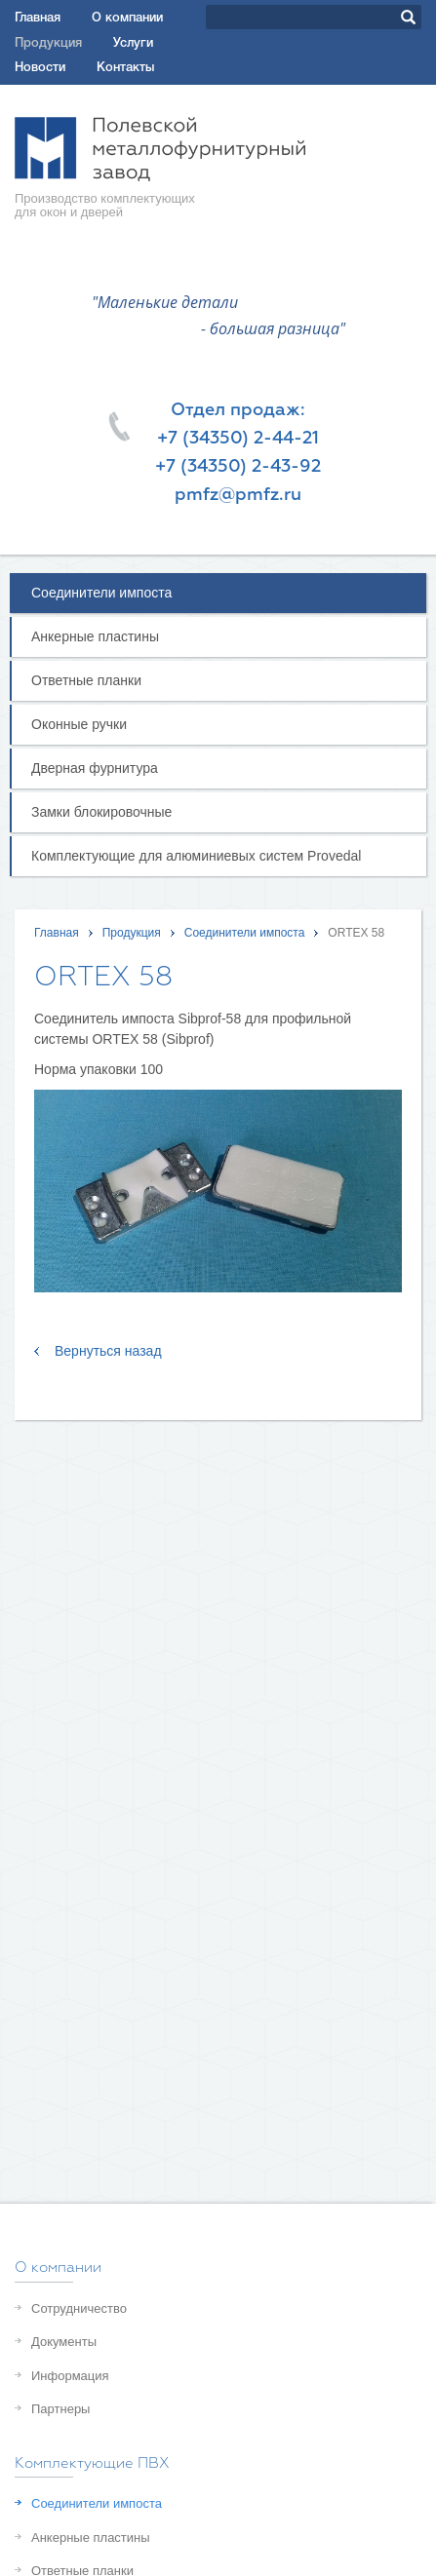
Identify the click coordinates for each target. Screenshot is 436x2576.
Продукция (48, 43)
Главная (37, 18)
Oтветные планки (86, 680)
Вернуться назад (108, 1351)
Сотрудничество (79, 2308)
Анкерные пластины (95, 636)
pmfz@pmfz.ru (238, 495)
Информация (70, 2375)
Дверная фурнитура (94, 768)
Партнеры (60, 2409)
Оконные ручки (79, 724)
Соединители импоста (101, 592)
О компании (127, 18)
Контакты (125, 67)
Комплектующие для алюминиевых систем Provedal (196, 856)
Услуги (133, 43)
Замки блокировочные (101, 812)
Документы (64, 2341)
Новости (40, 67)
